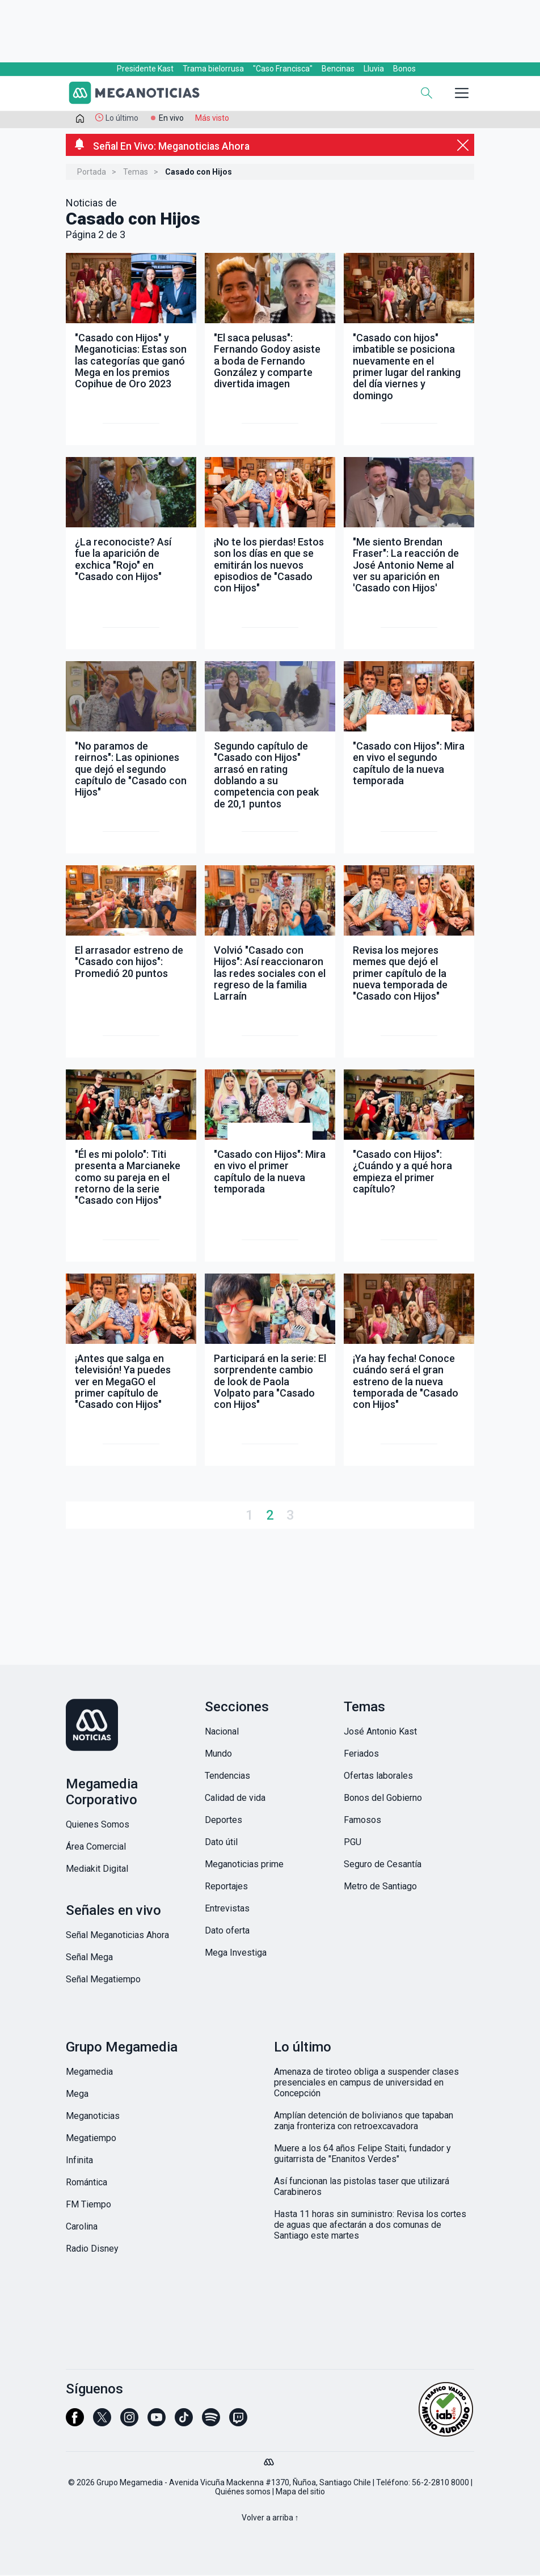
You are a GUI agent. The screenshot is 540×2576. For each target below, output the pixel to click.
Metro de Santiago (380, 1887)
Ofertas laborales (378, 1776)
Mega (77, 2094)
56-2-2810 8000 (440, 2483)
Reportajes (226, 1887)
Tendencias (227, 1776)
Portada (91, 172)
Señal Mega (89, 1958)
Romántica (86, 2183)
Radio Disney (92, 2249)
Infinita (79, 2161)
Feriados (361, 1754)
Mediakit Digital (97, 1869)
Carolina (82, 2227)
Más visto (212, 117)
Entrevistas (227, 1909)
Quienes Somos (97, 1825)
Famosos (362, 1821)
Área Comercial (96, 1847)
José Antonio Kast (380, 1732)
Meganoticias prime (244, 1865)
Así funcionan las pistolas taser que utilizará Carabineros (361, 2187)
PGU (352, 1843)
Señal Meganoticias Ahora (117, 1936)
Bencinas (338, 68)
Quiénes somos (243, 2492)
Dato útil (221, 1843)
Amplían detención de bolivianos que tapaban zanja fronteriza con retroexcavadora (363, 2122)
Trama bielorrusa (213, 68)
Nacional (222, 1732)
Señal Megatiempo (103, 1980)
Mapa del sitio (300, 2492)
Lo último (122, 117)
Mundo (218, 1754)
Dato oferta (227, 1931)
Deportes (223, 1821)
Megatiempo (91, 2139)
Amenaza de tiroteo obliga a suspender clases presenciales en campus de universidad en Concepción (366, 2083)
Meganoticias (93, 2117)
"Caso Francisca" (283, 68)
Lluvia (374, 68)
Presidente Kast (145, 68)
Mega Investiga (236, 1953)
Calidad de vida (235, 1799)
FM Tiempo (88, 2205)
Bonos (404, 68)
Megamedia (89, 2072)
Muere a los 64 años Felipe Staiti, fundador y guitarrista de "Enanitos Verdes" (362, 2154)
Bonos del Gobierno (383, 1799)
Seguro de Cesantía (382, 1865)
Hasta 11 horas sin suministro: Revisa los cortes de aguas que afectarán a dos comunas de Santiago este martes (370, 2226)
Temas (135, 172)
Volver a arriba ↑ (270, 2518)
